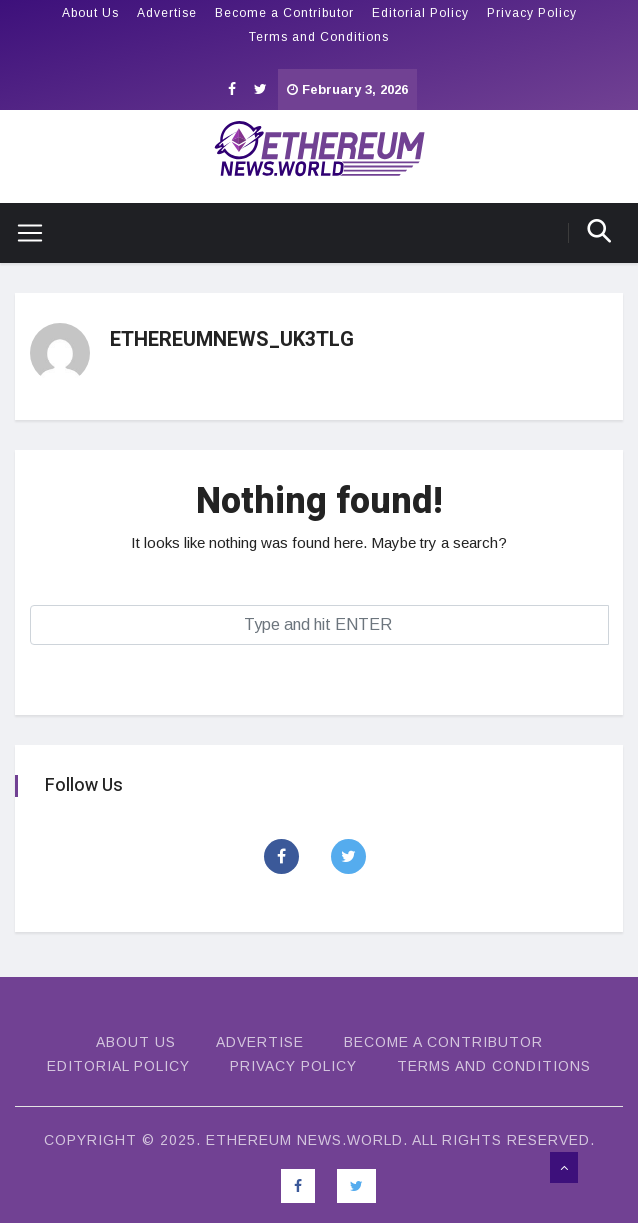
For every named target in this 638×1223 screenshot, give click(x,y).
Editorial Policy (420, 13)
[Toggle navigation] (22, 233)
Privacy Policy (532, 13)
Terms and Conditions (319, 37)
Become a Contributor (284, 13)
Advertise (167, 13)
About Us (90, 13)
